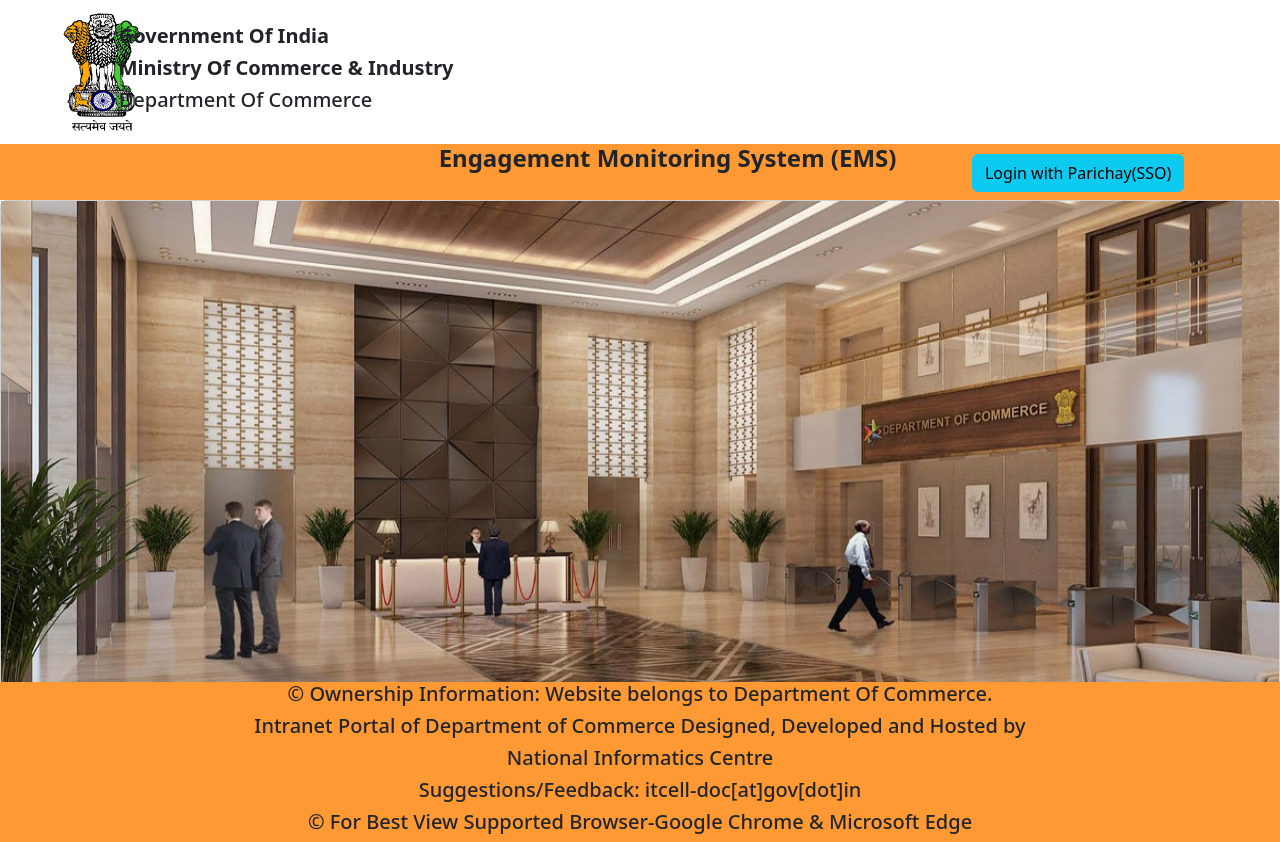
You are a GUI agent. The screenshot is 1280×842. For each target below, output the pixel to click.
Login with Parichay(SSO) (1078, 173)
